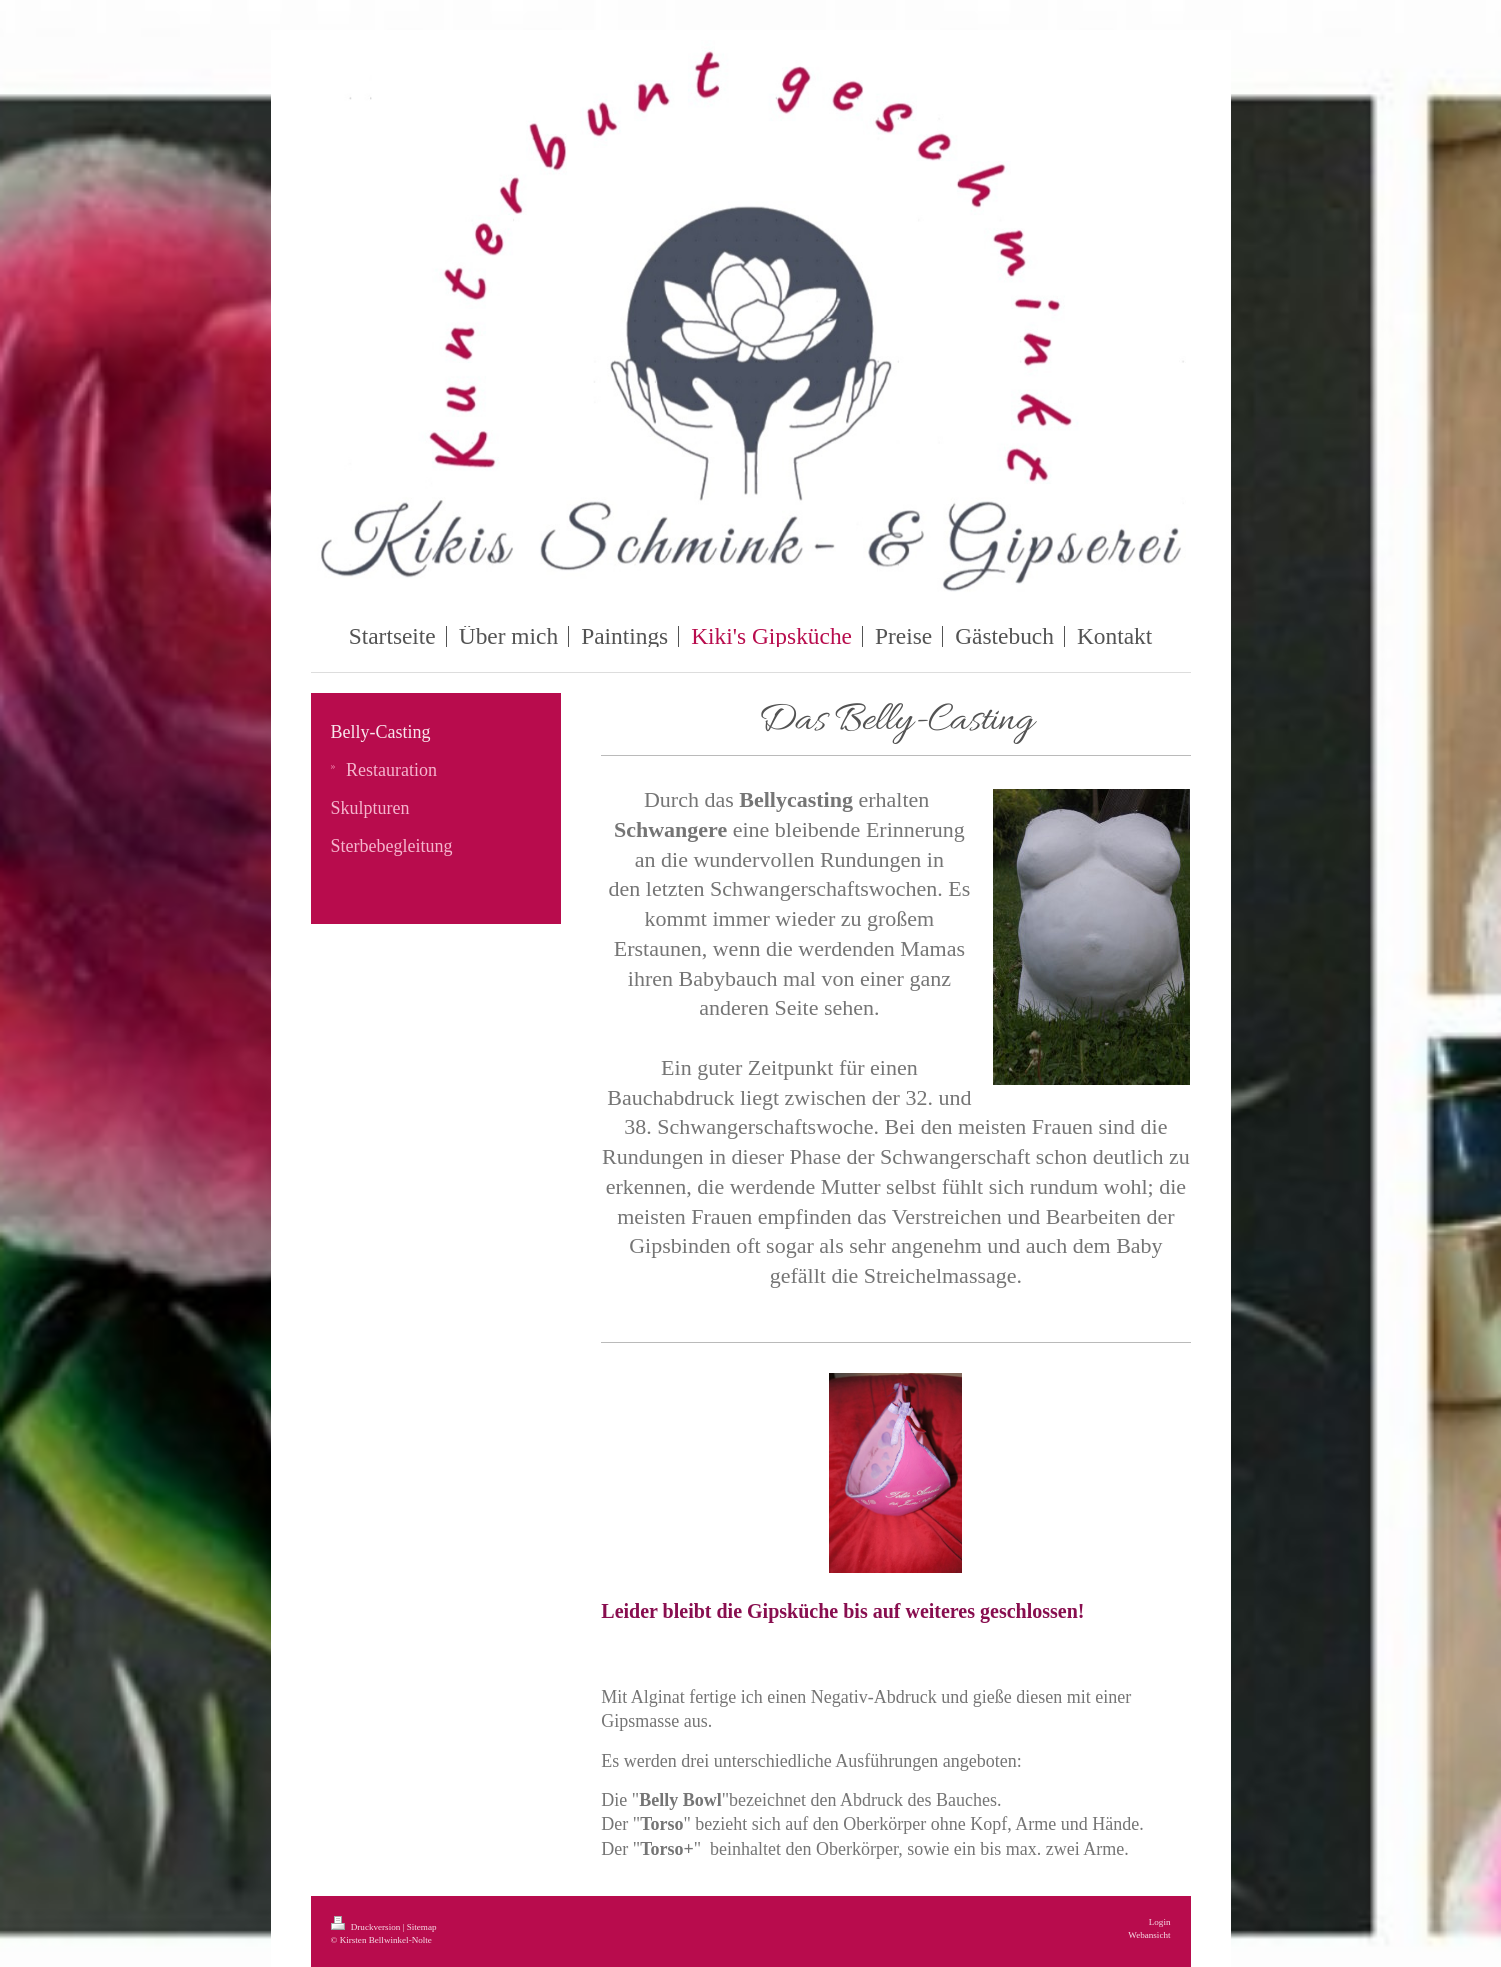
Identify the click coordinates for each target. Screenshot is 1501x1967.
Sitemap (422, 1927)
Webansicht (1149, 1935)
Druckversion (367, 1927)
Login (1160, 1922)
